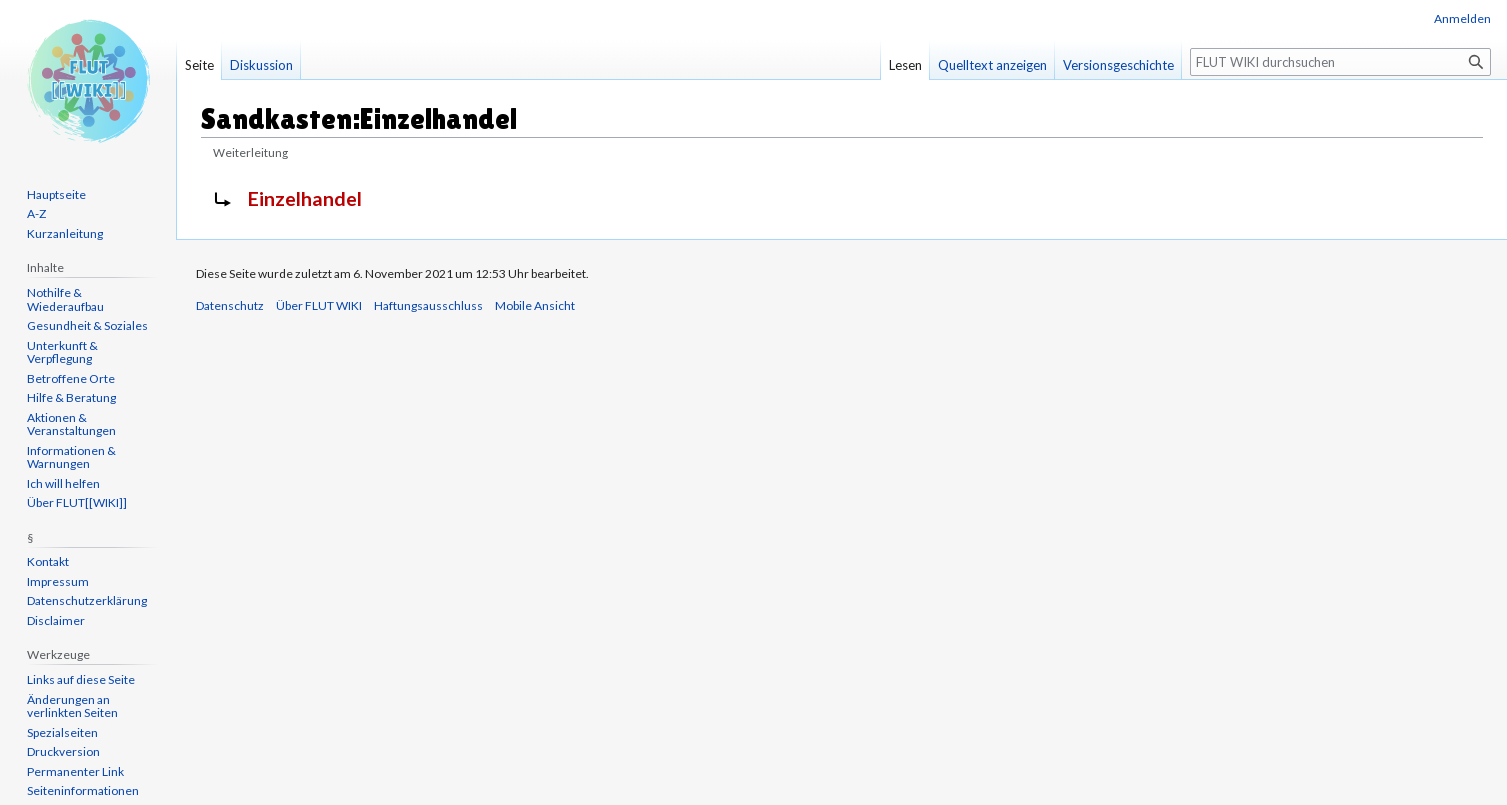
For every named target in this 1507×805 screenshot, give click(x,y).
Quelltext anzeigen (992, 65)
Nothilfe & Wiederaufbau (65, 299)
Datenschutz (230, 305)
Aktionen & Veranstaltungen (71, 424)
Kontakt (48, 561)
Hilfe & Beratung (71, 397)
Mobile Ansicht (535, 305)
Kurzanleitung (65, 233)
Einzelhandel (305, 198)
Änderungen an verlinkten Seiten (72, 706)
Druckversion (63, 751)
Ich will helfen (63, 483)
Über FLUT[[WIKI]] (77, 502)
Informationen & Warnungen (71, 457)
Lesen (905, 65)
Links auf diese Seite (81, 679)
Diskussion (261, 65)
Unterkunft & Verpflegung (62, 352)
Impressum (58, 581)
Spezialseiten (62, 732)
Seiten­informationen (83, 790)
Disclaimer (56, 620)
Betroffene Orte (71, 378)
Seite (199, 65)
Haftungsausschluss (428, 305)
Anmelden (1462, 18)
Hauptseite (56, 194)
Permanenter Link (75, 771)
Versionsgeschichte (1118, 65)
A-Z (36, 213)
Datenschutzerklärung (87, 600)
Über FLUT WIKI (319, 305)
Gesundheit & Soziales (87, 325)
